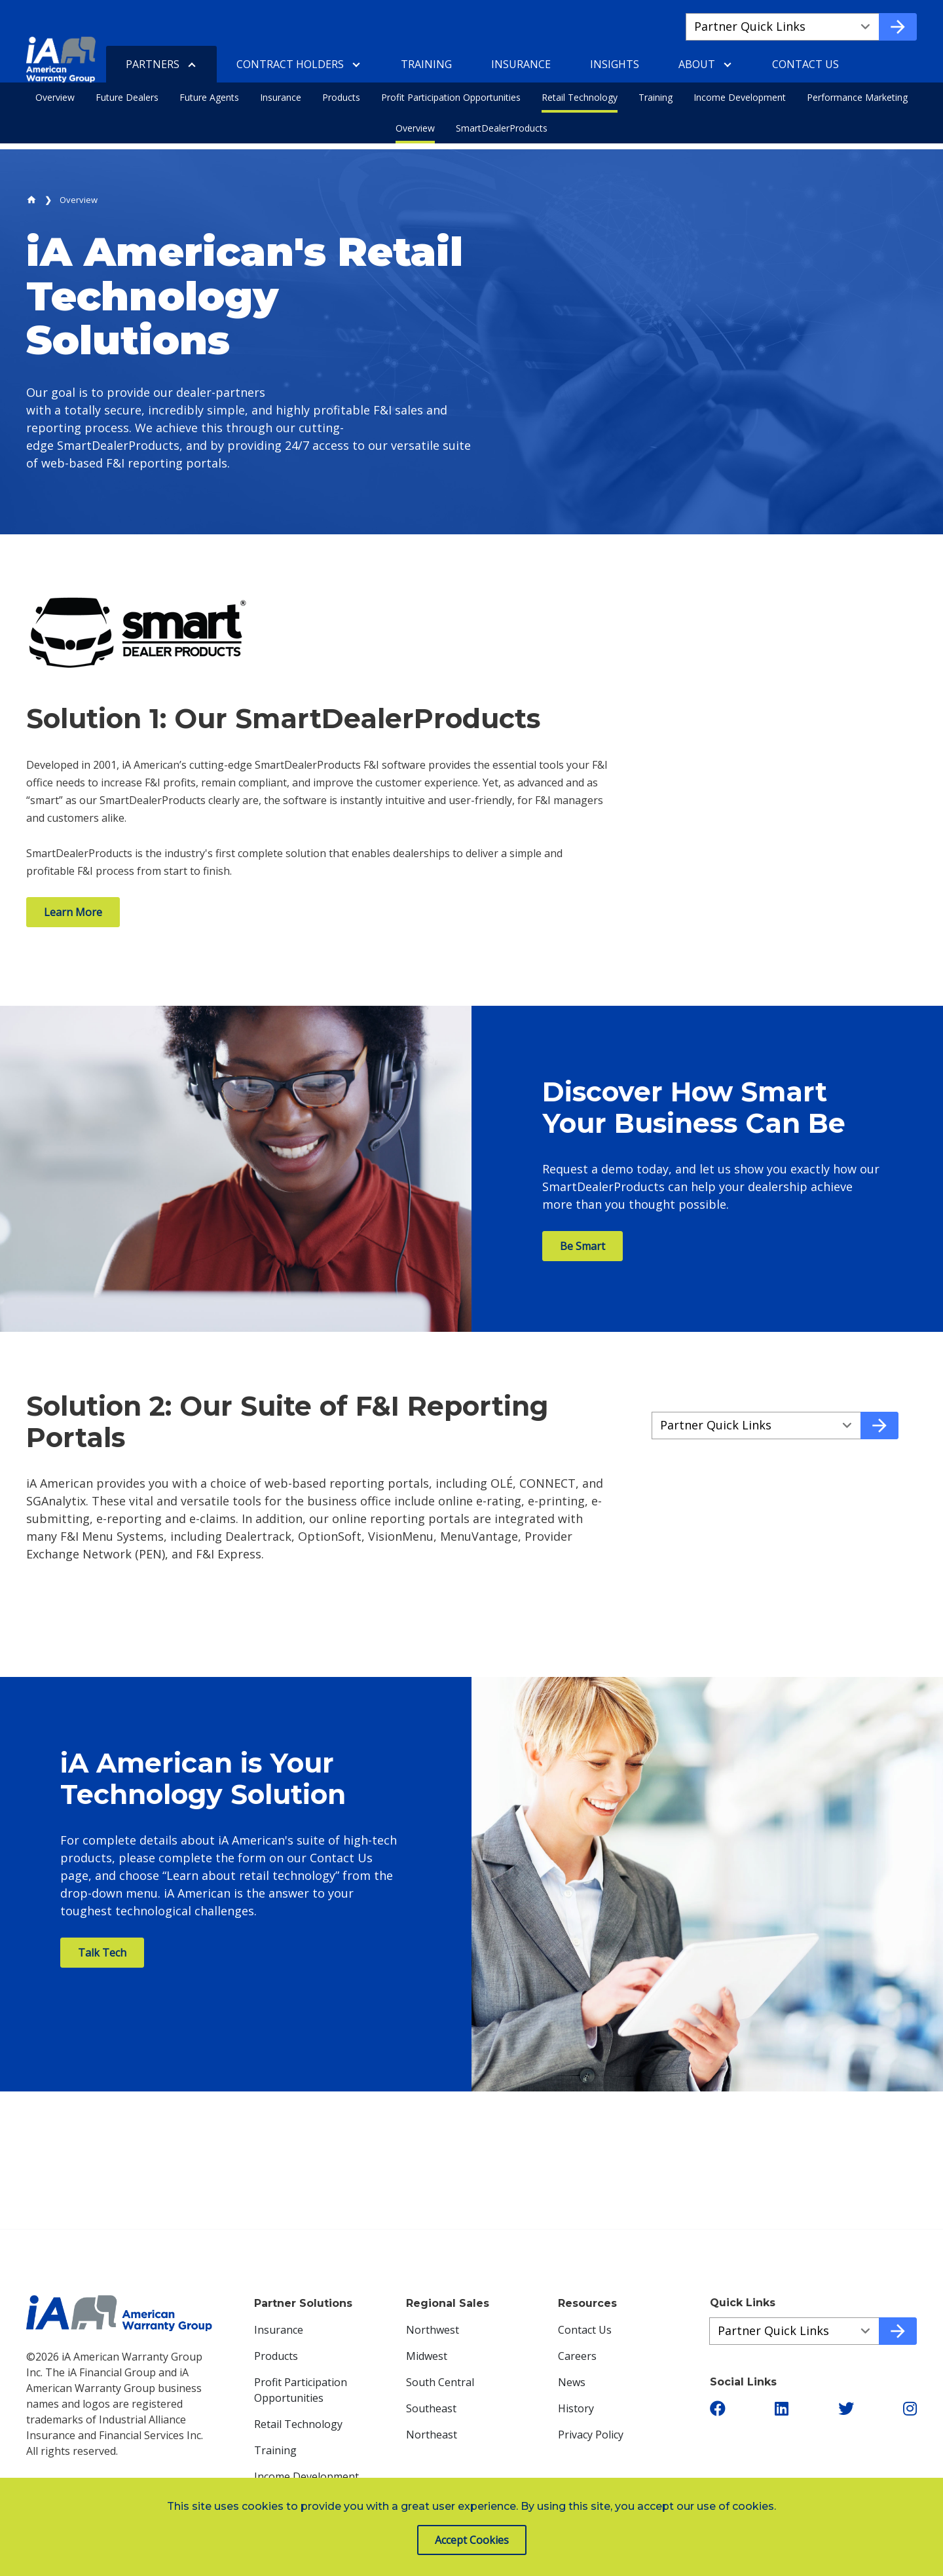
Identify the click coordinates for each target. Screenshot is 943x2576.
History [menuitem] (576, 2408)
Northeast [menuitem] (431, 2434)
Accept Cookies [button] (472, 2540)
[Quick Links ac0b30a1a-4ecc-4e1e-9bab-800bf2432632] (794, 2331)
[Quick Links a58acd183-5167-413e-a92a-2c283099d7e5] (756, 1425)
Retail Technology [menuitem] (580, 97)
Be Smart (582, 1246)
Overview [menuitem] (55, 97)
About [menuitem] (696, 64)
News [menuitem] (571, 2382)
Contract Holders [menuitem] (290, 64)
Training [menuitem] (655, 97)
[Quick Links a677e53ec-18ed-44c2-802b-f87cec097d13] (782, 27)
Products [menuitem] (341, 97)
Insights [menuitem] (614, 64)
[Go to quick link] (898, 27)
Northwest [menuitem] (432, 2330)
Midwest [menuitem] (426, 2356)
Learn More (73, 912)
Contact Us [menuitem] (805, 64)
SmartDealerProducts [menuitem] (501, 128)
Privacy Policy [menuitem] (590, 2434)
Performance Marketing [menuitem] (857, 97)
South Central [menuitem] (440, 2382)
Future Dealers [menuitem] (127, 97)
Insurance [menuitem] (280, 97)
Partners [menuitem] (152, 64)
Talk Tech (102, 1952)
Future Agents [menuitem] (209, 97)
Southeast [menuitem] (431, 2408)
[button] (718, 2408)
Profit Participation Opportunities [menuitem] (451, 97)
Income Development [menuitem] (739, 97)
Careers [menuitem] (577, 2356)
